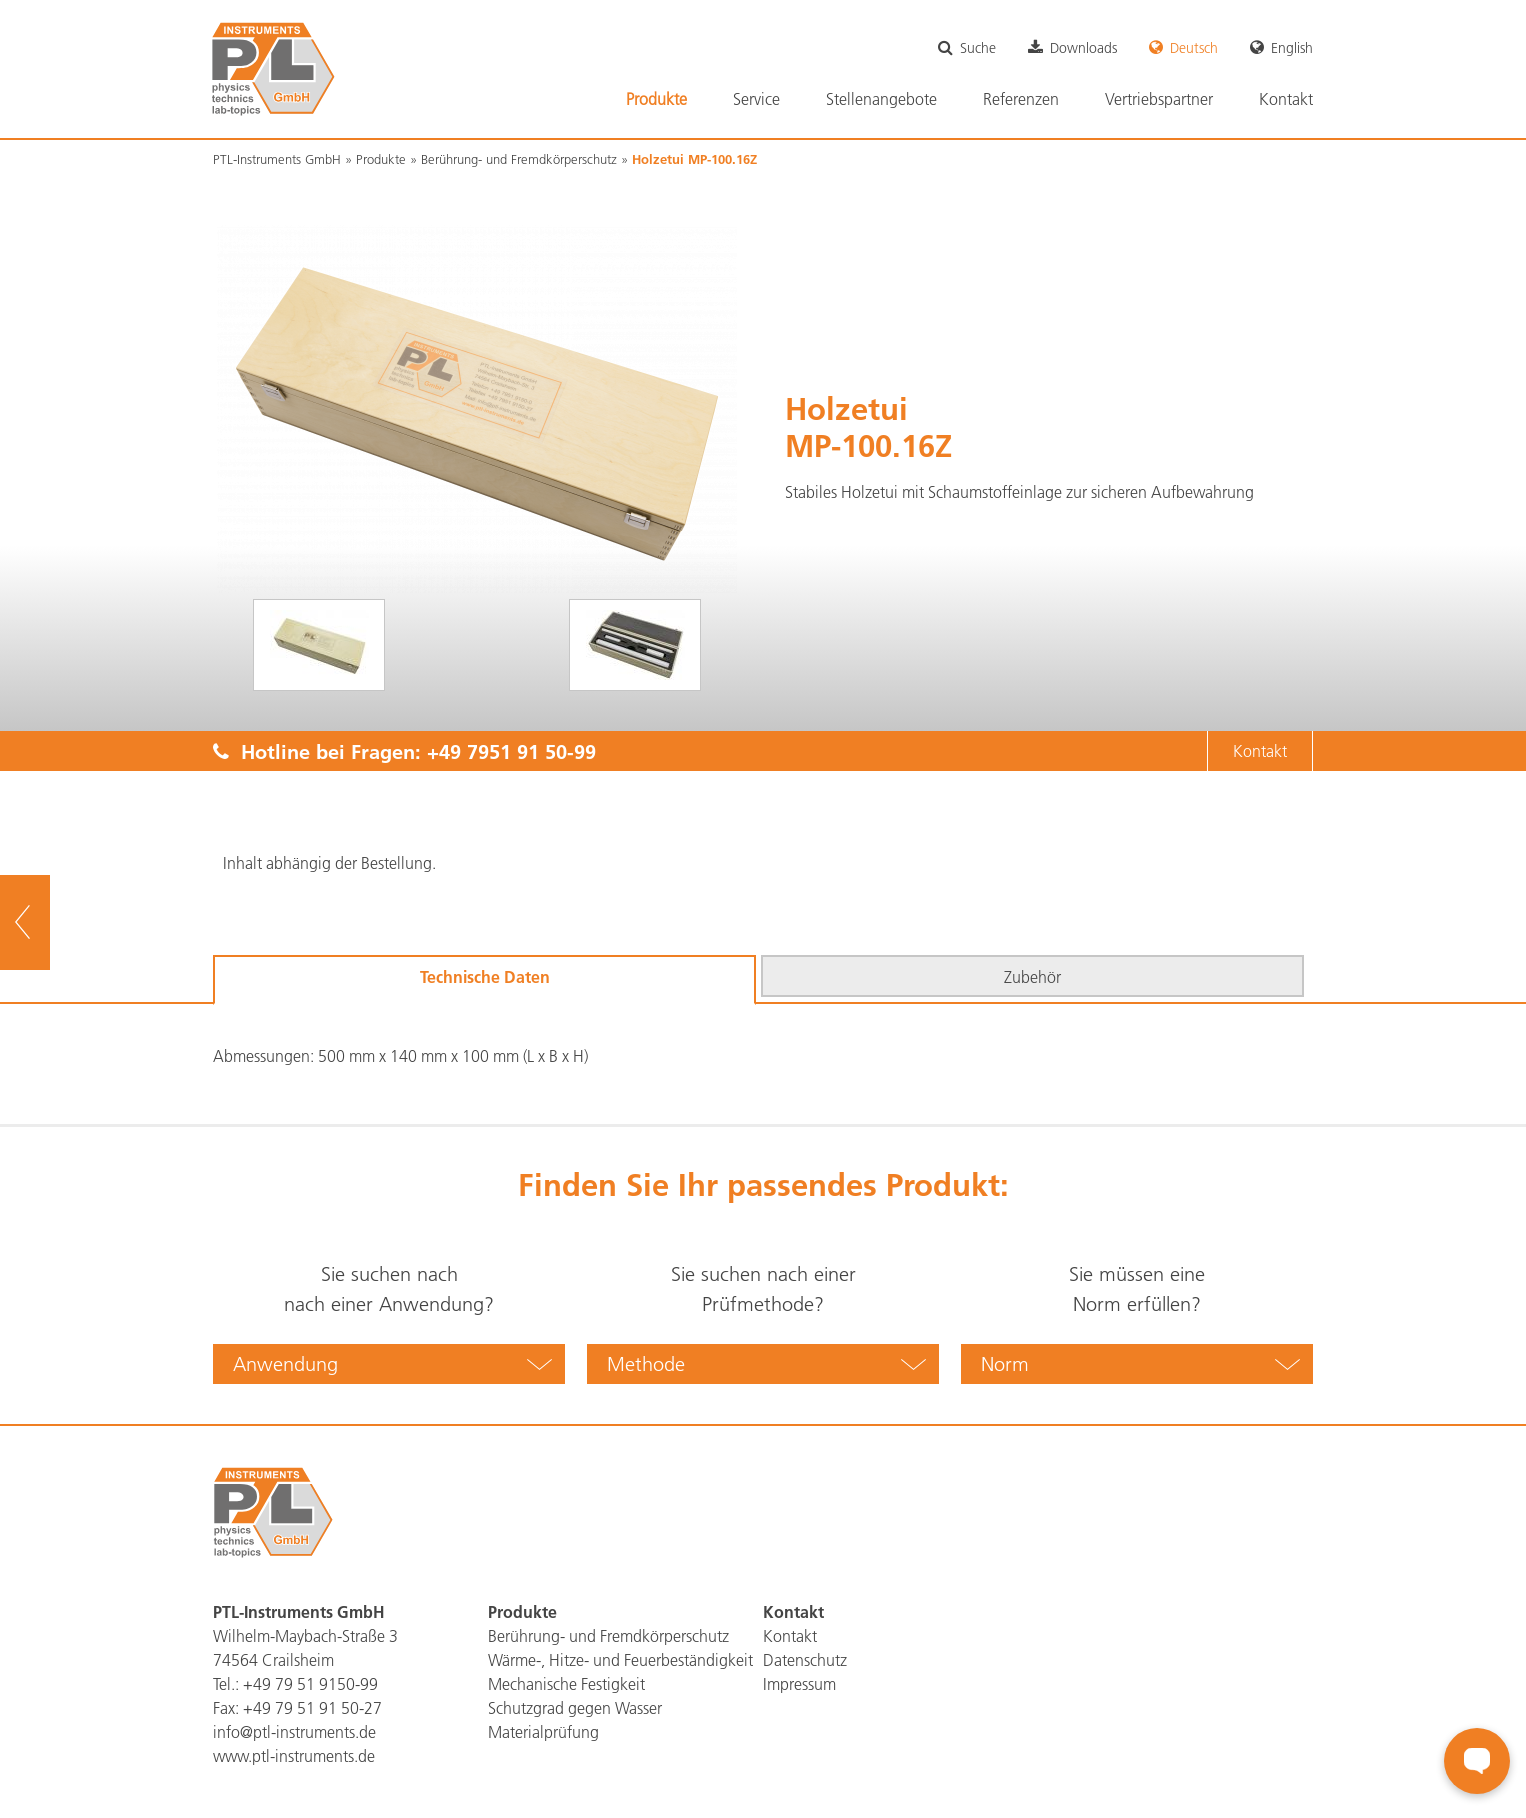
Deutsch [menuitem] (1194, 48)
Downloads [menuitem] (1083, 48)
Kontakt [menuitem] (1286, 99)
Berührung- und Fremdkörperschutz (519, 159)
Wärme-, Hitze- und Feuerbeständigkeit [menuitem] (620, 1660)
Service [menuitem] (756, 99)
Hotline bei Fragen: (404, 751)
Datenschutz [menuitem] (805, 1660)
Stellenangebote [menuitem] (881, 99)
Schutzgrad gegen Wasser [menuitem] (575, 1708)
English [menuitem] (1292, 48)
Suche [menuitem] (978, 48)
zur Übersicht (50, 923)
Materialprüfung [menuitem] (543, 1732)
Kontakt (1260, 751)
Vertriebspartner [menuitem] (1159, 99)
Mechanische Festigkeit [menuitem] (566, 1684)
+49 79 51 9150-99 (310, 1684)
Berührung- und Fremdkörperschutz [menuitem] (608, 1636)
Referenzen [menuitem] (1021, 99)
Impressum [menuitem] (799, 1684)
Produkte (381, 159)
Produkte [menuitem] (656, 99)
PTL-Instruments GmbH (277, 159)
